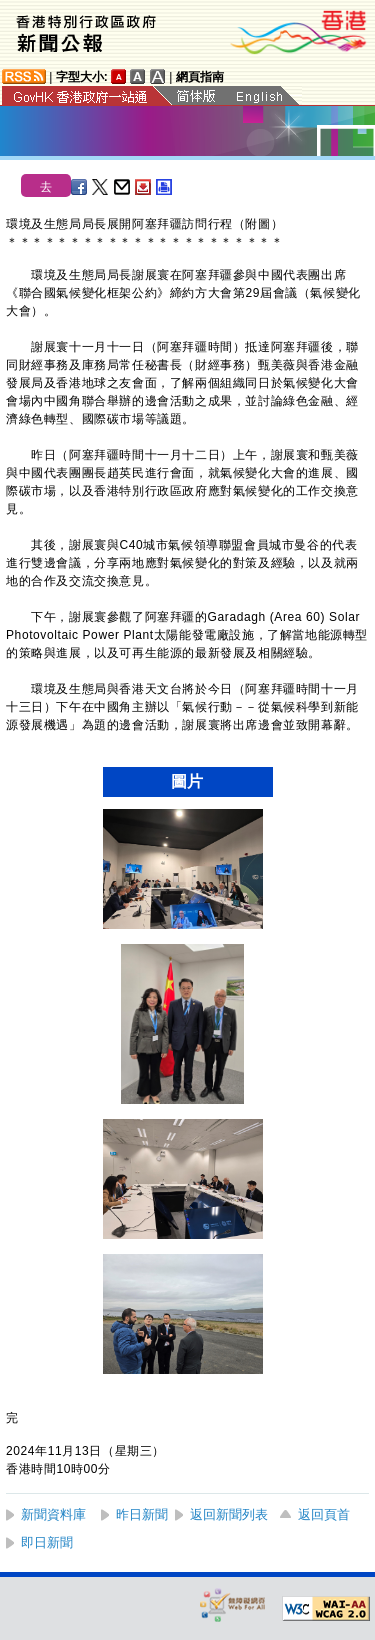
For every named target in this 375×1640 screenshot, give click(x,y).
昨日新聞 (142, 1514)
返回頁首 (324, 1514)
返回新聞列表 (229, 1514)
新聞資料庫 (53, 1514)
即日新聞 (47, 1542)
